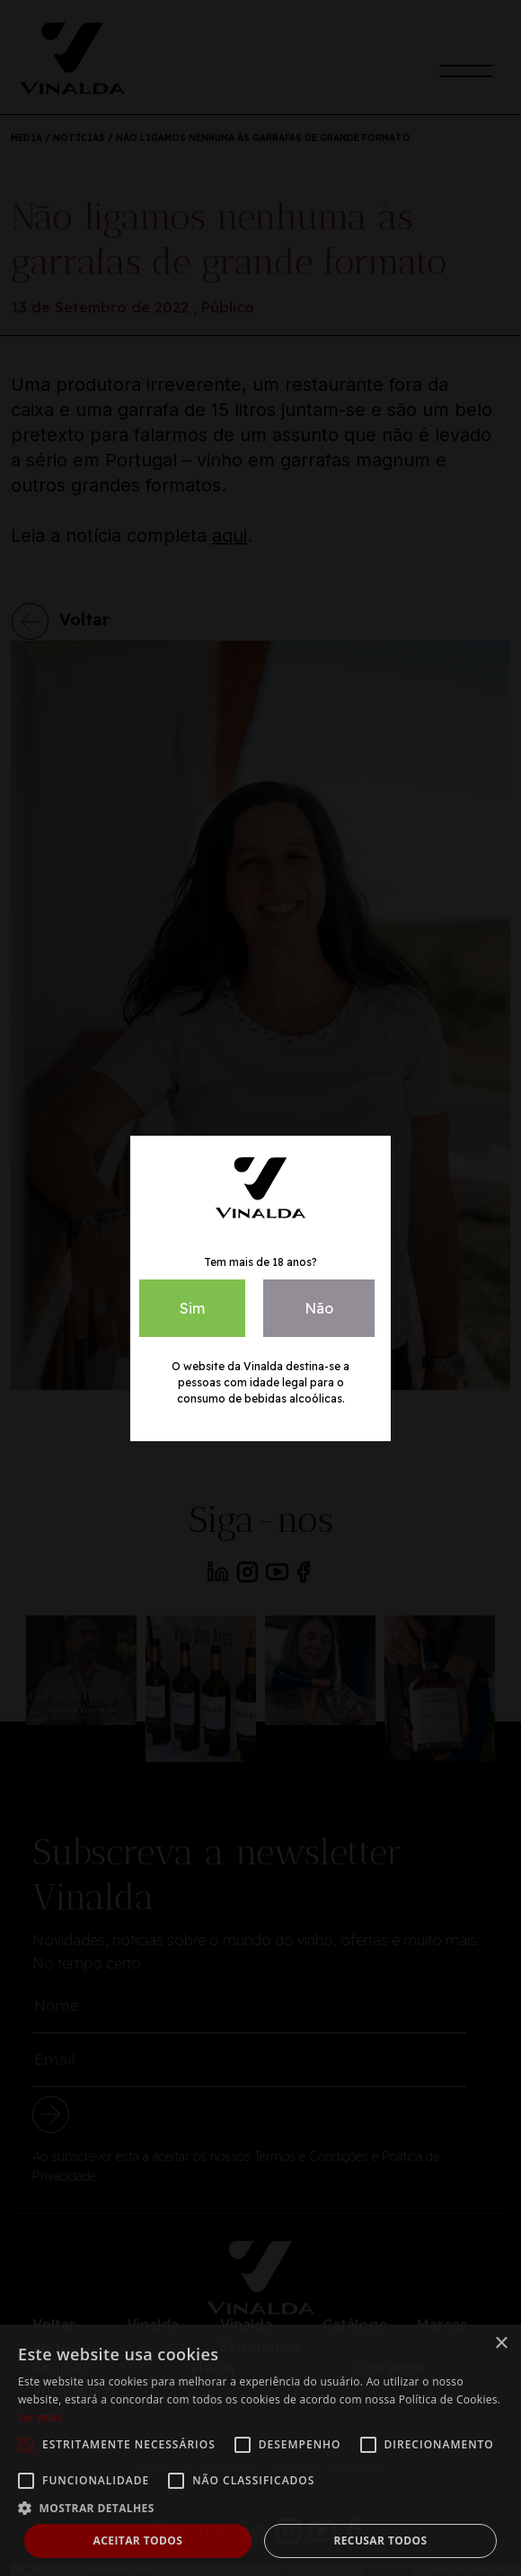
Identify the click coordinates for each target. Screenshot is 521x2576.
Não (319, 1308)
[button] (260, 2508)
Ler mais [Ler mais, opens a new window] (40, 2417)
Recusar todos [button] (380, 2540)
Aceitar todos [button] (138, 2540)
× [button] (501, 2343)
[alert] (260, 2450)
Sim (192, 1308)
